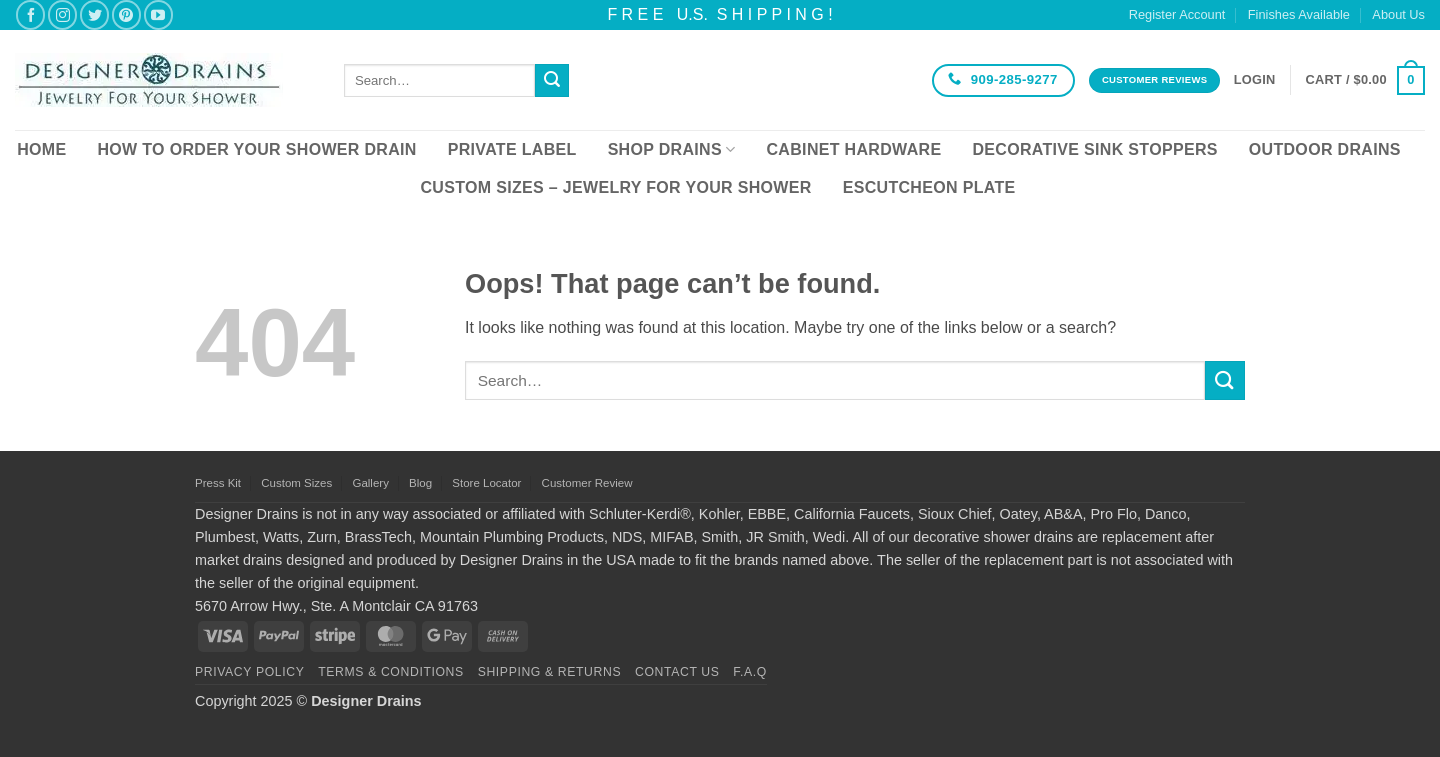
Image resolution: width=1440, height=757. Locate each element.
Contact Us (677, 672)
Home (41, 149)
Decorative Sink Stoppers (1094, 149)
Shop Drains (672, 149)
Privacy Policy (249, 672)
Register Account (1177, 14)
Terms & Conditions (391, 672)
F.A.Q (750, 672)
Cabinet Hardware (854, 149)
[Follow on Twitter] (94, 14)
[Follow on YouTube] (158, 14)
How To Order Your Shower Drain (256, 149)
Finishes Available (1299, 14)
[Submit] (552, 81)
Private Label (512, 149)
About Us (1398, 14)
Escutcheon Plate (929, 187)
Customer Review (587, 483)
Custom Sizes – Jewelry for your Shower (615, 187)
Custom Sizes (296, 483)
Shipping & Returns (550, 672)
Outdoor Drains (1325, 149)
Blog (420, 483)
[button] (1255, 80)
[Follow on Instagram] (62, 14)
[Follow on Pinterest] (126, 14)
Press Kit (218, 483)
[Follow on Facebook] (30, 14)
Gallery (370, 483)
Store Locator (486, 483)
